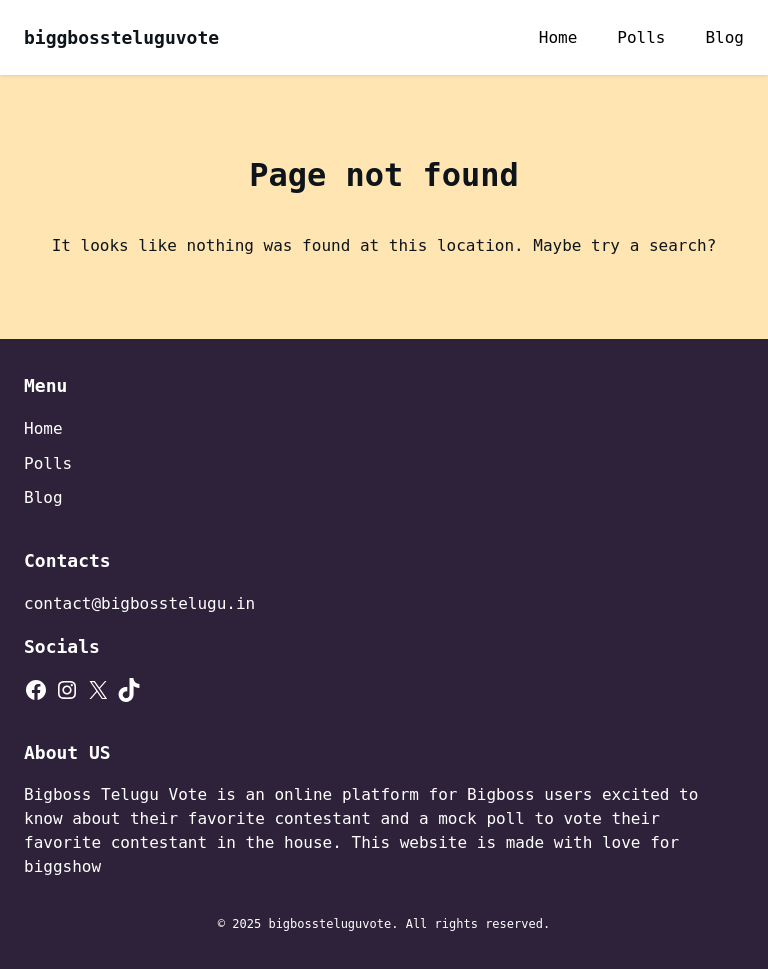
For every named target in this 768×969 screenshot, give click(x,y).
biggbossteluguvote (121, 37)
